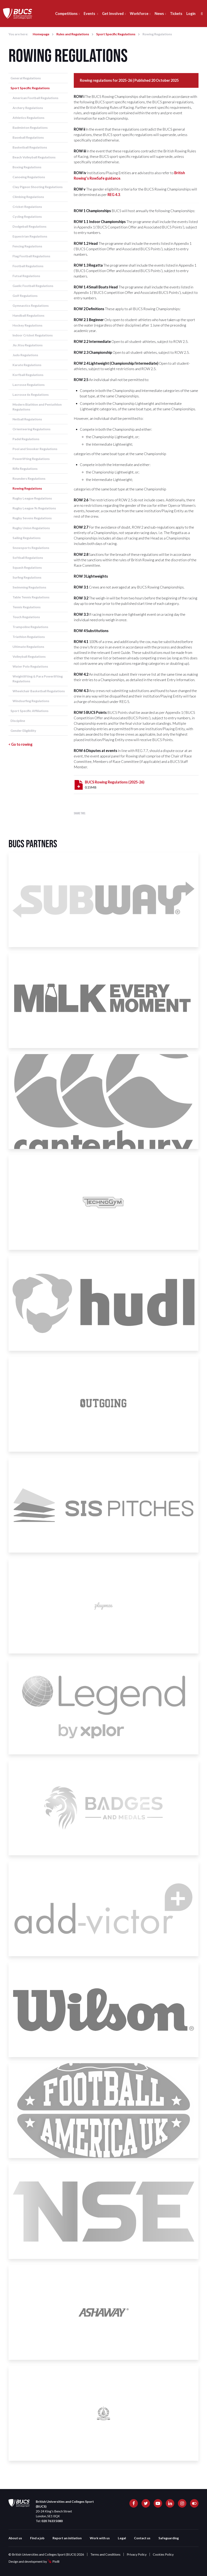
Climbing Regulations (28, 197)
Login (190, 13)
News (159, 13)
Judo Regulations (25, 355)
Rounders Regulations (29, 478)
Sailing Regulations (27, 538)
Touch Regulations (26, 617)
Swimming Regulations (29, 587)
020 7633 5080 (52, 2521)
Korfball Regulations (28, 375)
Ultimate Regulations (28, 646)
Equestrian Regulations (30, 236)
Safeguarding (168, 2538)
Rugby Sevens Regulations (32, 518)
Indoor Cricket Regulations (33, 335)
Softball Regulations (28, 557)
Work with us (100, 2538)
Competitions (66, 13)
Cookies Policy (163, 2554)
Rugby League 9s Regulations (34, 508)
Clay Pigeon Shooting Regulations (38, 187)
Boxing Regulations (27, 167)
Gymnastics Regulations (31, 305)
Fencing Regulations (27, 246)
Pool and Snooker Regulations (35, 449)
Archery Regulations (28, 108)
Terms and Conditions (105, 2554)
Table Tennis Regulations (31, 597)
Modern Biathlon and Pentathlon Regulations (37, 406)
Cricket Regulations (27, 206)
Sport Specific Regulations (115, 34)
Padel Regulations (26, 439)
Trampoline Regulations (30, 627)
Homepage (41, 34)
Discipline (18, 721)
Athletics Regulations (28, 117)
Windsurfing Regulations (31, 701)
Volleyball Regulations (29, 656)
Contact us (142, 2538)
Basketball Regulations (30, 147)
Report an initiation (67, 2538)
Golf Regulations (25, 295)
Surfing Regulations (27, 577)
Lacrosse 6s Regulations (31, 394)
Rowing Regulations (27, 488)
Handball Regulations (28, 315)
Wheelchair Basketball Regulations (39, 691)
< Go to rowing (20, 744)
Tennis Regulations (27, 607)
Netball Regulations (27, 419)
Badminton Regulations (30, 127)
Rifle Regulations (25, 468)
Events (90, 13)
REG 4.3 (114, 194)
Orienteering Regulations (32, 429)
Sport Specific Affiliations (30, 711)
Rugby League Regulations (32, 498)
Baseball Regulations (28, 137)
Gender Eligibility (23, 730)
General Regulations (26, 78)
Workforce (139, 13)
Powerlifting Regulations (31, 459)
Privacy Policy (137, 2554)
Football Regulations (28, 266)
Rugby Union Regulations (31, 528)
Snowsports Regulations (31, 548)
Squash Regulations (27, 567)
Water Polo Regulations (30, 666)
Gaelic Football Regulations (33, 286)
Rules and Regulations (72, 34)
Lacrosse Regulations (29, 384)
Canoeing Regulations (29, 177)
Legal (122, 2538)
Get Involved (113, 13)
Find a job (37, 2538)
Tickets (176, 13)
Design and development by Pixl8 (33, 2561)
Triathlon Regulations (29, 637)
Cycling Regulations (27, 216)
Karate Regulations (27, 365)
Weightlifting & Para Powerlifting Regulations (38, 678)
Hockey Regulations (27, 325)
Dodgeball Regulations (29, 226)
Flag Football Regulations (31, 256)
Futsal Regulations (26, 276)
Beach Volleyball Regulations (34, 157)
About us (15, 2538)
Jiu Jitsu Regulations (28, 345)
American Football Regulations (35, 98)
